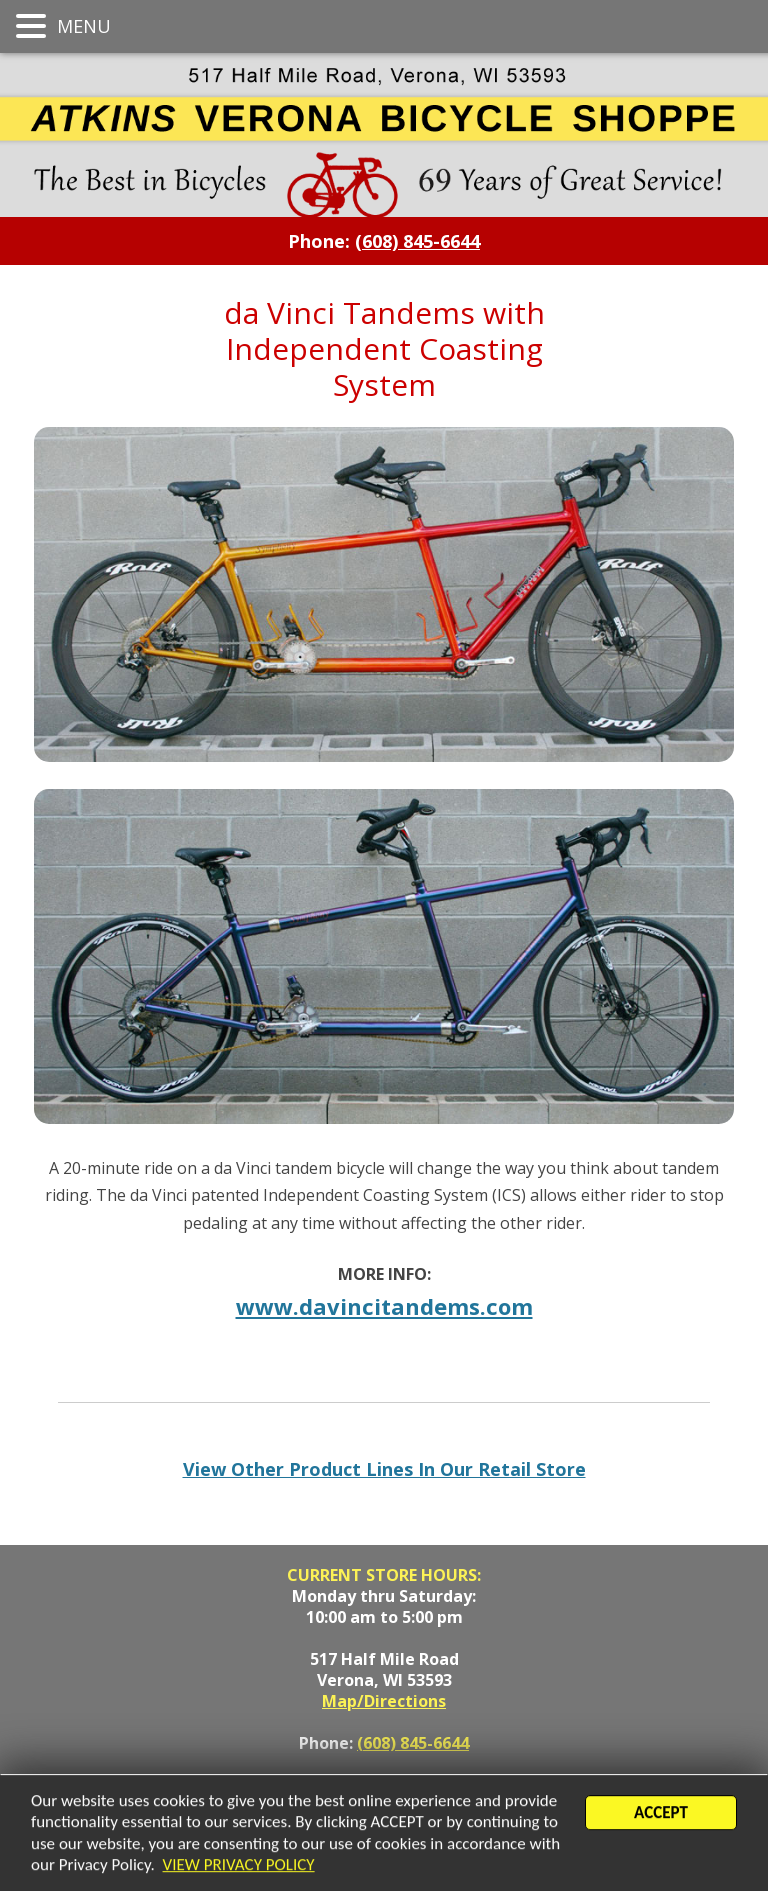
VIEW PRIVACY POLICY (239, 1865)
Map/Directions (384, 1701)
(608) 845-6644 (413, 1743)
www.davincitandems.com (384, 1306)
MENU (81, 26)
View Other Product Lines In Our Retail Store (384, 1469)
